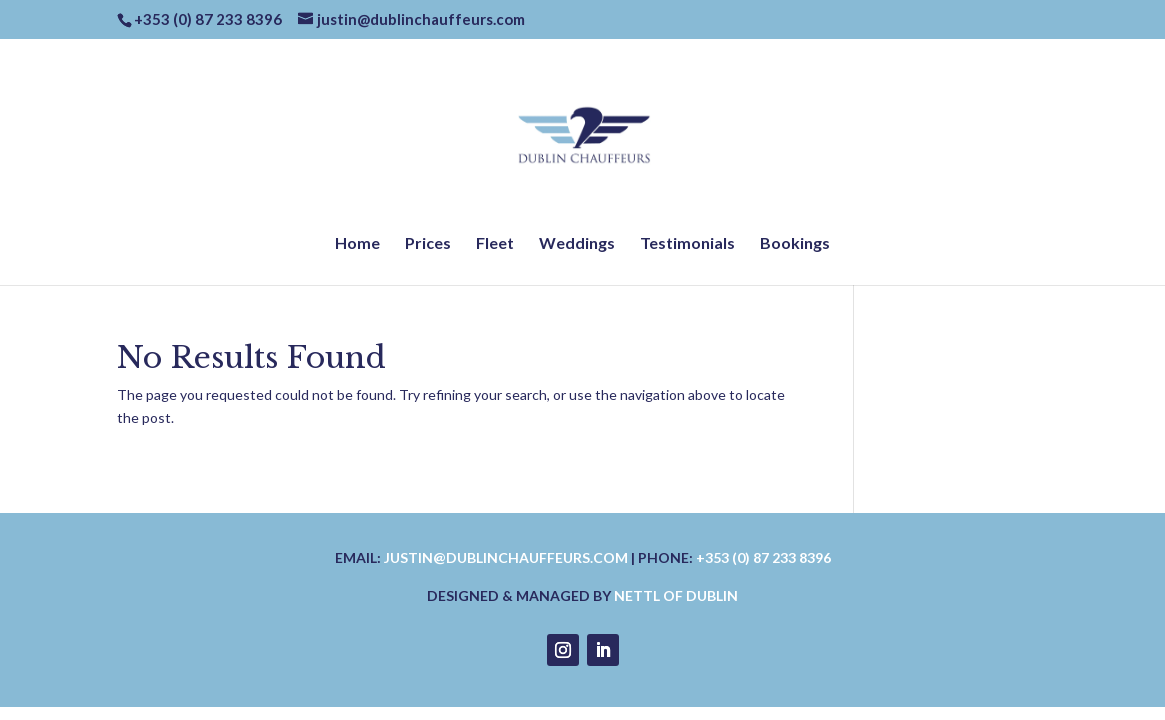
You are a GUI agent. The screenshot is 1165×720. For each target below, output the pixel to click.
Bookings (795, 244)
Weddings (577, 244)
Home (357, 244)
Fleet (495, 244)
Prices (428, 244)
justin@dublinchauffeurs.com (506, 557)
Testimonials (687, 244)
